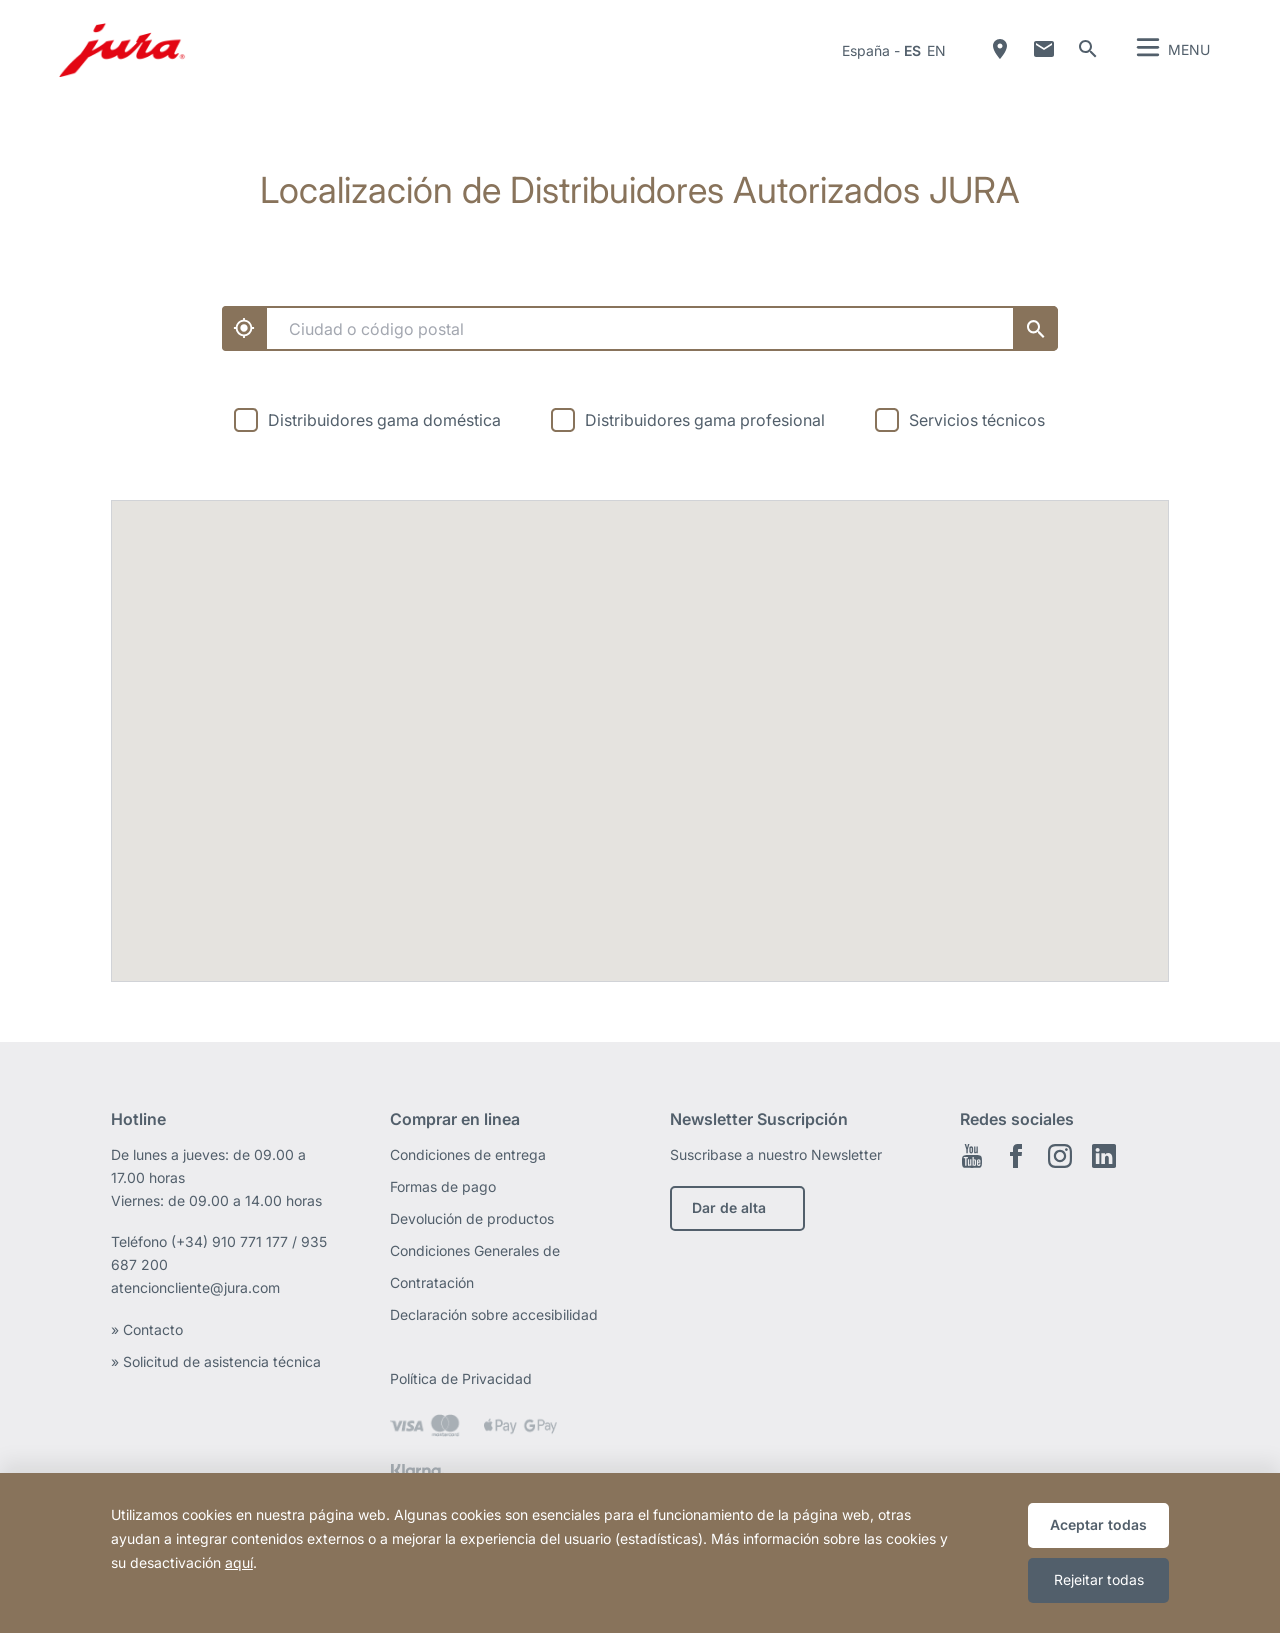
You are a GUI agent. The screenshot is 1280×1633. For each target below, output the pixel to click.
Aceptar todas (1098, 1524)
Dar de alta (729, 1207)
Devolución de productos (472, 1218)
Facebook (1016, 1156)
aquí (239, 1562)
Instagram (1060, 1156)
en (936, 50)
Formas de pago (443, 1186)
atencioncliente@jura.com (195, 1287)
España (866, 50)
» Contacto (149, 1329)
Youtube (972, 1156)
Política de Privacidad (463, 1378)
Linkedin (1104, 1156)
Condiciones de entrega (468, 1154)
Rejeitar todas (1099, 1579)
